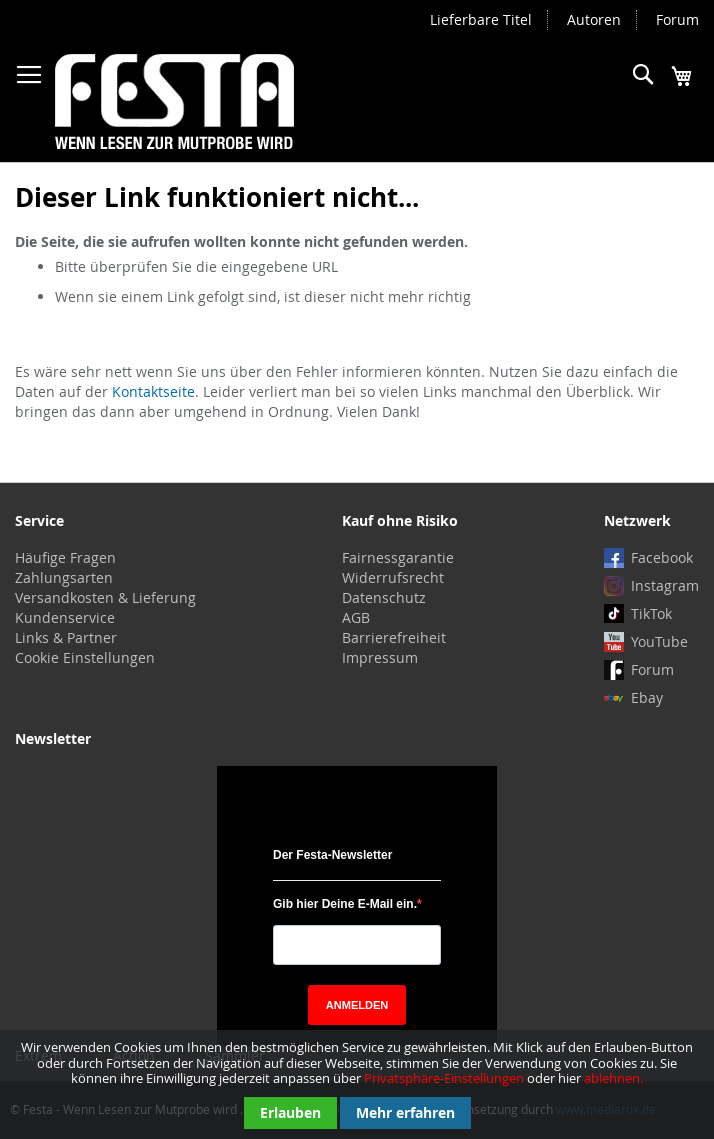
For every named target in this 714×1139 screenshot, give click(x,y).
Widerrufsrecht (393, 577)
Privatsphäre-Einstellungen (444, 1078)
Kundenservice (65, 617)
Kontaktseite (153, 391)
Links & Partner (66, 637)
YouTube (659, 641)
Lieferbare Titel (481, 19)
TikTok (651, 613)
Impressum (380, 657)
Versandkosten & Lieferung (105, 597)
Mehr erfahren (405, 1112)
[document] (357, 1084)
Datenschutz (384, 597)
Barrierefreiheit (394, 637)
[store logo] (174, 101)
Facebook (662, 557)
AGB (356, 617)
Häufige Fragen (65, 557)
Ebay (647, 697)
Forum (677, 19)
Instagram (665, 585)
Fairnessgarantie (398, 557)
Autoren (594, 19)
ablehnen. (613, 1078)
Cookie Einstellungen (85, 657)
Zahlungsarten (64, 577)
